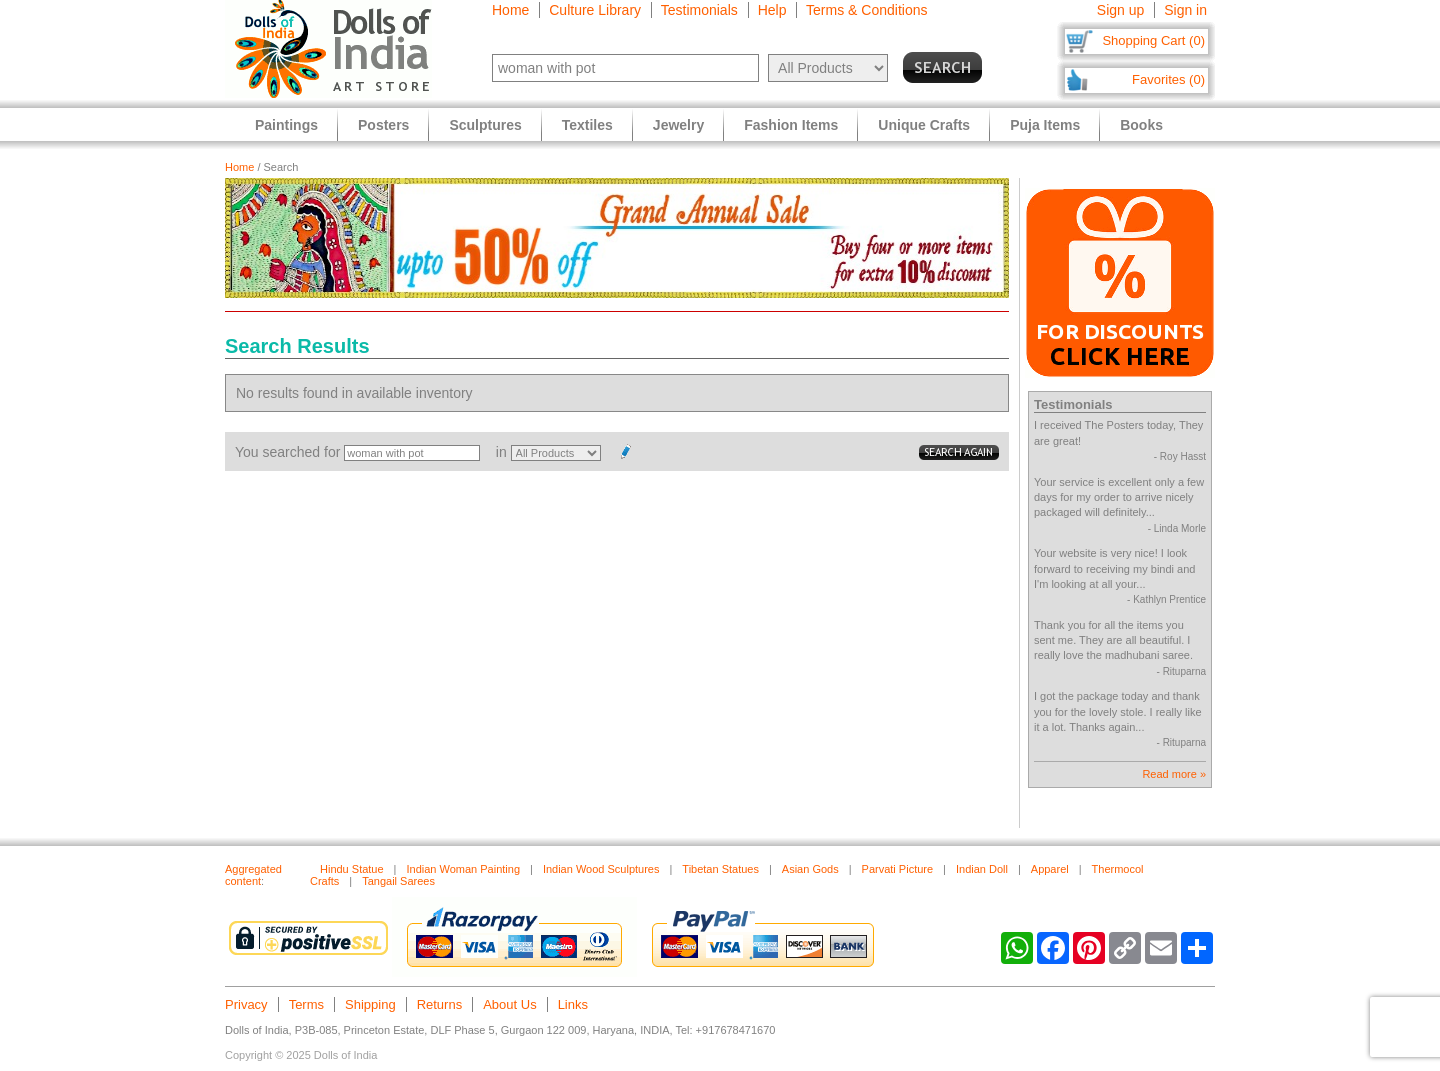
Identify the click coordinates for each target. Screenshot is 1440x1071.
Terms (306, 1004)
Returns (440, 1004)
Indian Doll (982, 869)
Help (772, 10)
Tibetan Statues (720, 869)
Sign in (1185, 10)
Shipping (370, 1004)
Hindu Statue (352, 869)
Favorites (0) (1168, 79)
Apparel (1050, 869)
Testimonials (699, 10)
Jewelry (678, 125)
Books (1141, 125)
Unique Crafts (924, 125)
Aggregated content (253, 875)
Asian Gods (810, 869)
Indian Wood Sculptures (601, 869)
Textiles (587, 125)
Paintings (286, 125)
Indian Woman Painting (463, 869)
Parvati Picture (898, 869)
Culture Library (595, 10)
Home (510, 10)
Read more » (1174, 774)
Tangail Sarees (398, 881)
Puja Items (1045, 125)
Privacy (246, 1004)
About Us (509, 1004)
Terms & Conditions (866, 10)
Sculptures (485, 125)
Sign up (1120, 10)
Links (573, 1004)
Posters (383, 125)
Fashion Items (791, 125)
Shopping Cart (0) (1153, 40)
